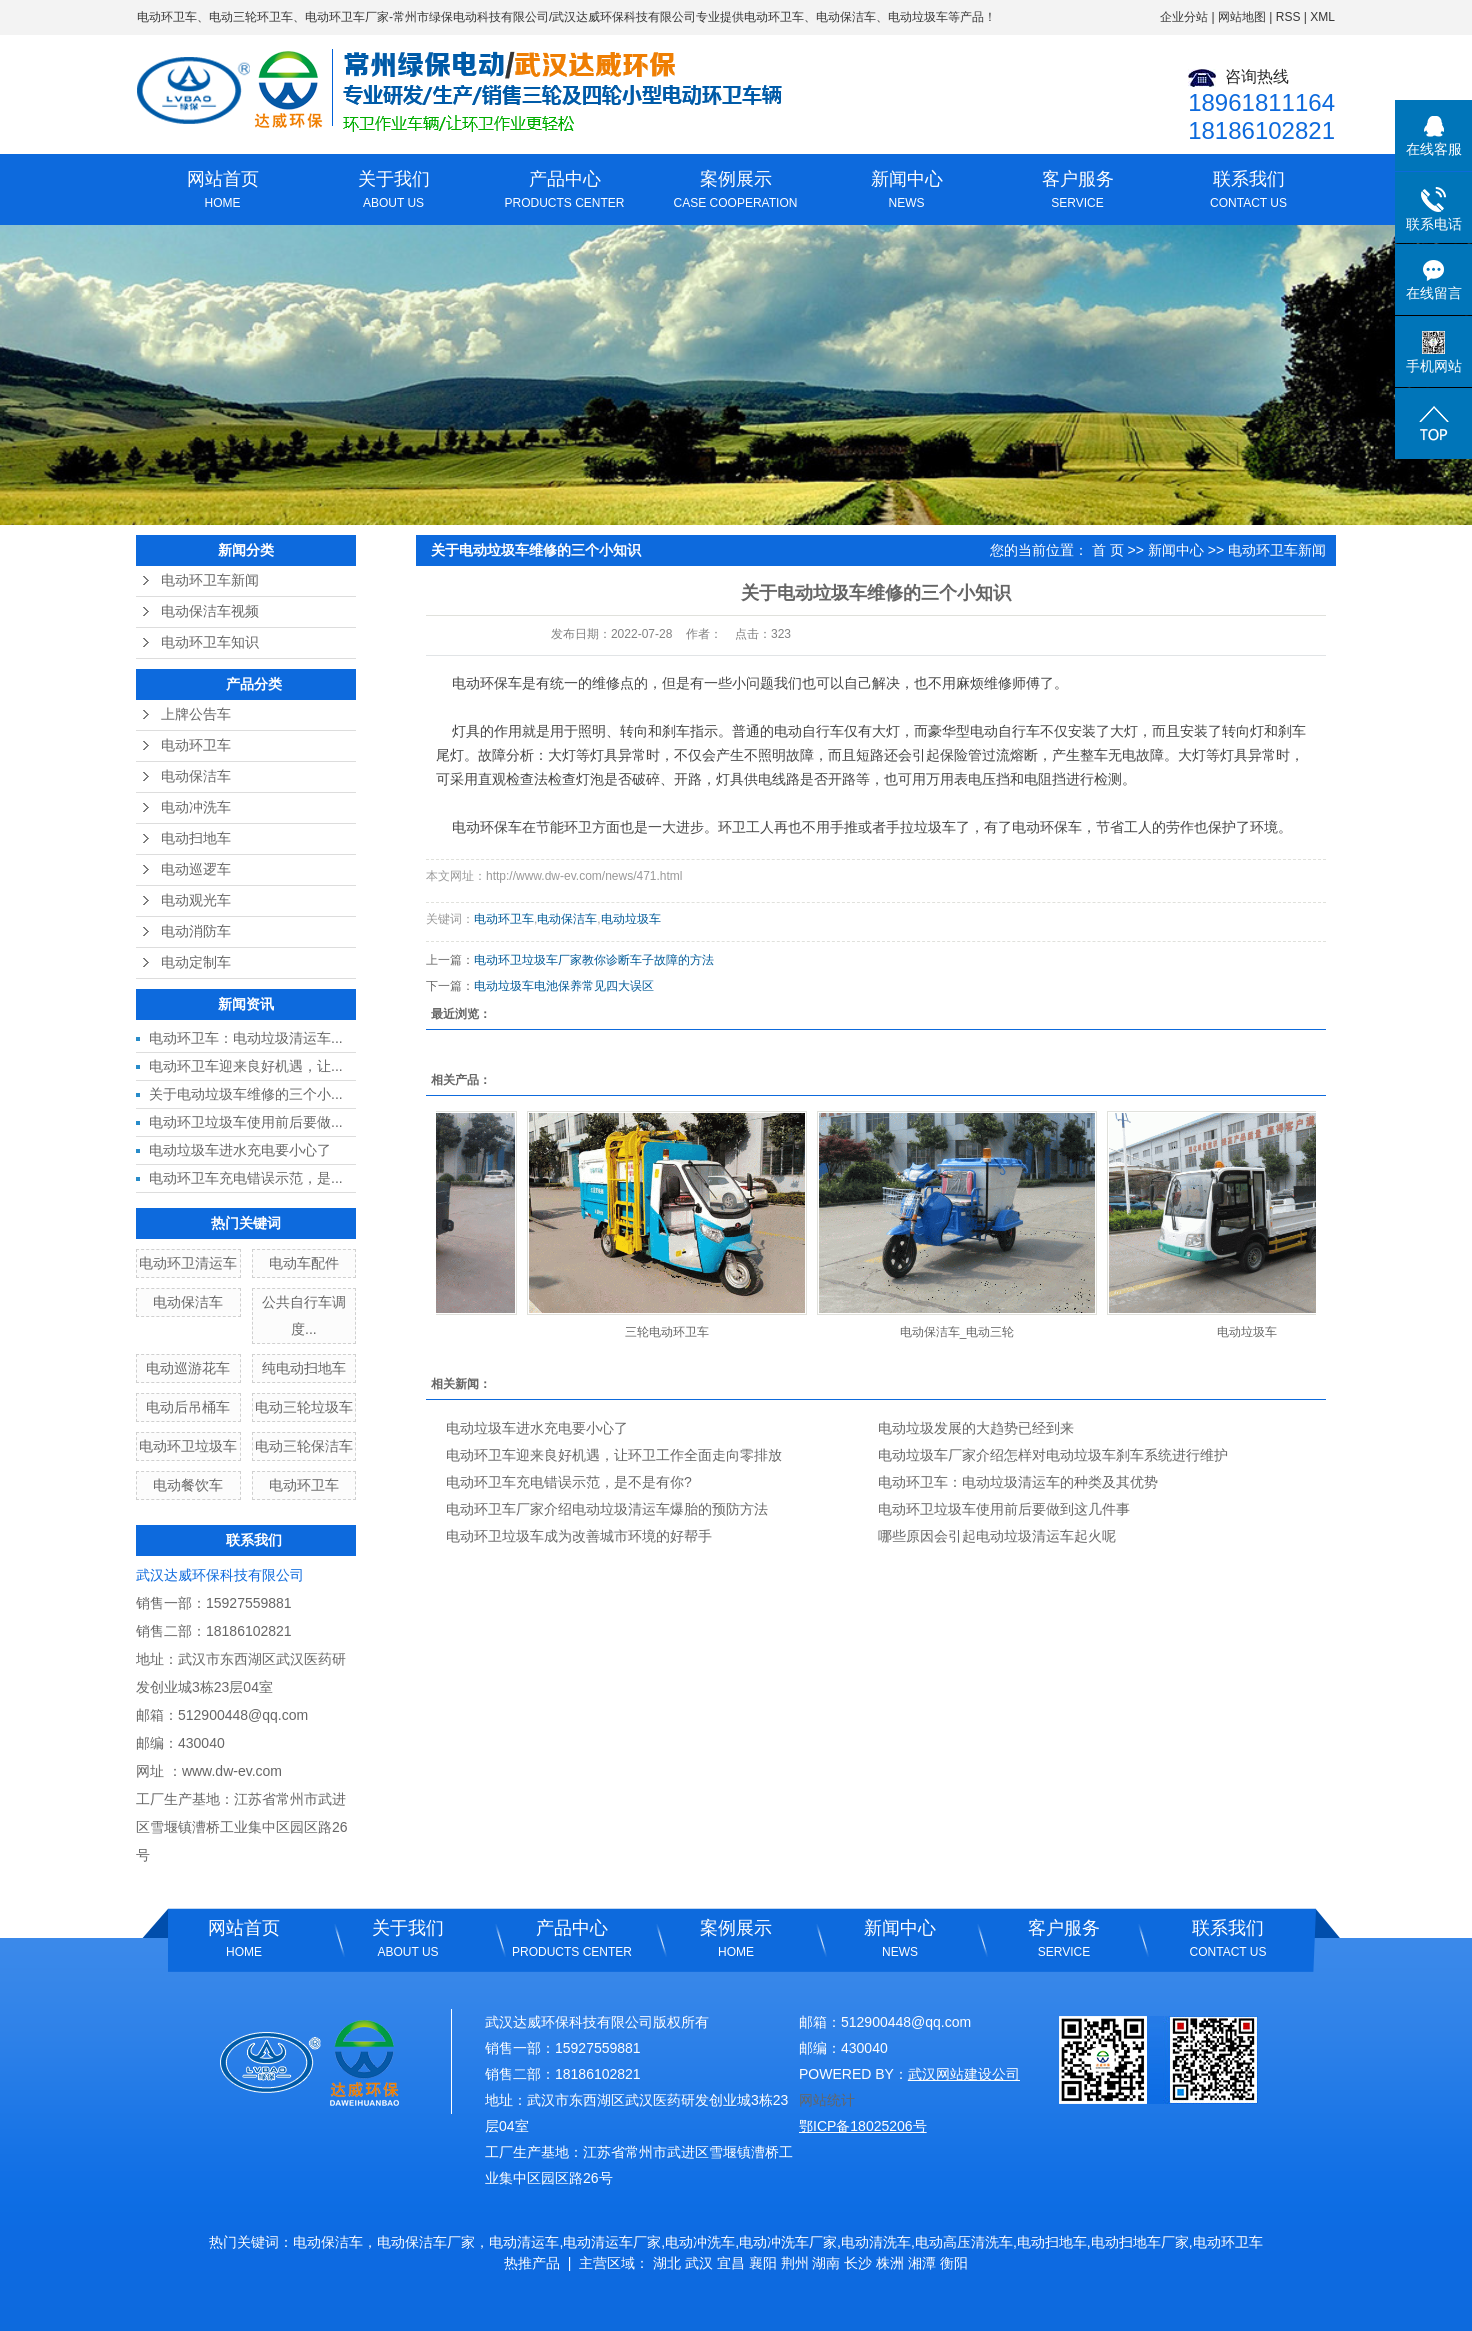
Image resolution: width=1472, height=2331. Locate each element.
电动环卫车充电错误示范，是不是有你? (569, 1482)
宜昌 (731, 2263)
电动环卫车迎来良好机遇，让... (246, 1066)
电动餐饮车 (188, 1485)
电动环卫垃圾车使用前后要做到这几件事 (1004, 1509)
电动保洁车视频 (210, 611)
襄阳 (763, 2263)
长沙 (858, 2263)
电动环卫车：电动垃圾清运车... (246, 1038)
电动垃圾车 (631, 919)
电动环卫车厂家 (347, 17)
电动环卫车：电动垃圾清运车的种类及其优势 (1018, 1482)
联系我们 (1248, 192)
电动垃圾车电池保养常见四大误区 (564, 986)
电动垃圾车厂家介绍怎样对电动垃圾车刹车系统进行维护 (1053, 1455)
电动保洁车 (196, 776)
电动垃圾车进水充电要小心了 (240, 1150)
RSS (1288, 17)
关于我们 (393, 192)
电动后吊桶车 (188, 1407)
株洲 (890, 2263)
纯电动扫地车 (304, 1368)
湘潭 (922, 2263)
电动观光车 (196, 900)
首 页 (1108, 550)
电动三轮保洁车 (304, 1446)
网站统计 (827, 2100)
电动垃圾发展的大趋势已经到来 (976, 1428)
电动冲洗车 (196, 807)
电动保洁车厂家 (426, 2242)
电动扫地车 (196, 838)
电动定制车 (196, 962)
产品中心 (564, 192)
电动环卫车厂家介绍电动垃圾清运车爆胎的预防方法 (607, 1509)
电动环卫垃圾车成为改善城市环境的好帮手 (579, 1536)
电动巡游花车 (188, 1368)
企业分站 (1184, 17)
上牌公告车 (196, 714)
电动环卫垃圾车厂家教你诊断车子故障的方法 (594, 960)
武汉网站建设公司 (964, 2074)
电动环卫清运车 (188, 1263)
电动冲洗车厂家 (788, 2242)
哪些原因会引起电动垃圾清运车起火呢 (997, 1536)
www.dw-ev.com (232, 1771)
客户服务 (1077, 192)
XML (1322, 17)
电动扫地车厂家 (1140, 2242)
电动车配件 (304, 1263)
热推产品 (532, 2263)
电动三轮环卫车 (251, 17)
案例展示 (735, 192)
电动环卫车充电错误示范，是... (246, 1178)
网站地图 (1242, 17)
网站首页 (222, 192)
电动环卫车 (167, 17)
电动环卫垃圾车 (188, 1446)
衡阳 (954, 2263)
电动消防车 (196, 931)
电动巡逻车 (196, 869)
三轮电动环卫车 (673, 1332)
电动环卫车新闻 (210, 580)
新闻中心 (906, 192)
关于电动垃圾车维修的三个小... (246, 1094)
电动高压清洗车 (964, 2242)
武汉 (699, 2263)
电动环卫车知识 (210, 642)
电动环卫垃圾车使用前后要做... (246, 1122)
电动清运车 (524, 2242)
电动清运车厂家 (612, 2242)
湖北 (667, 2263)
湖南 (826, 2263)
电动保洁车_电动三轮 (963, 1332)
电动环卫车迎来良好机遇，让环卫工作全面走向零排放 (614, 1455)
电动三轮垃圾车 (304, 1407)
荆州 (795, 2263)
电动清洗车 (876, 2242)
